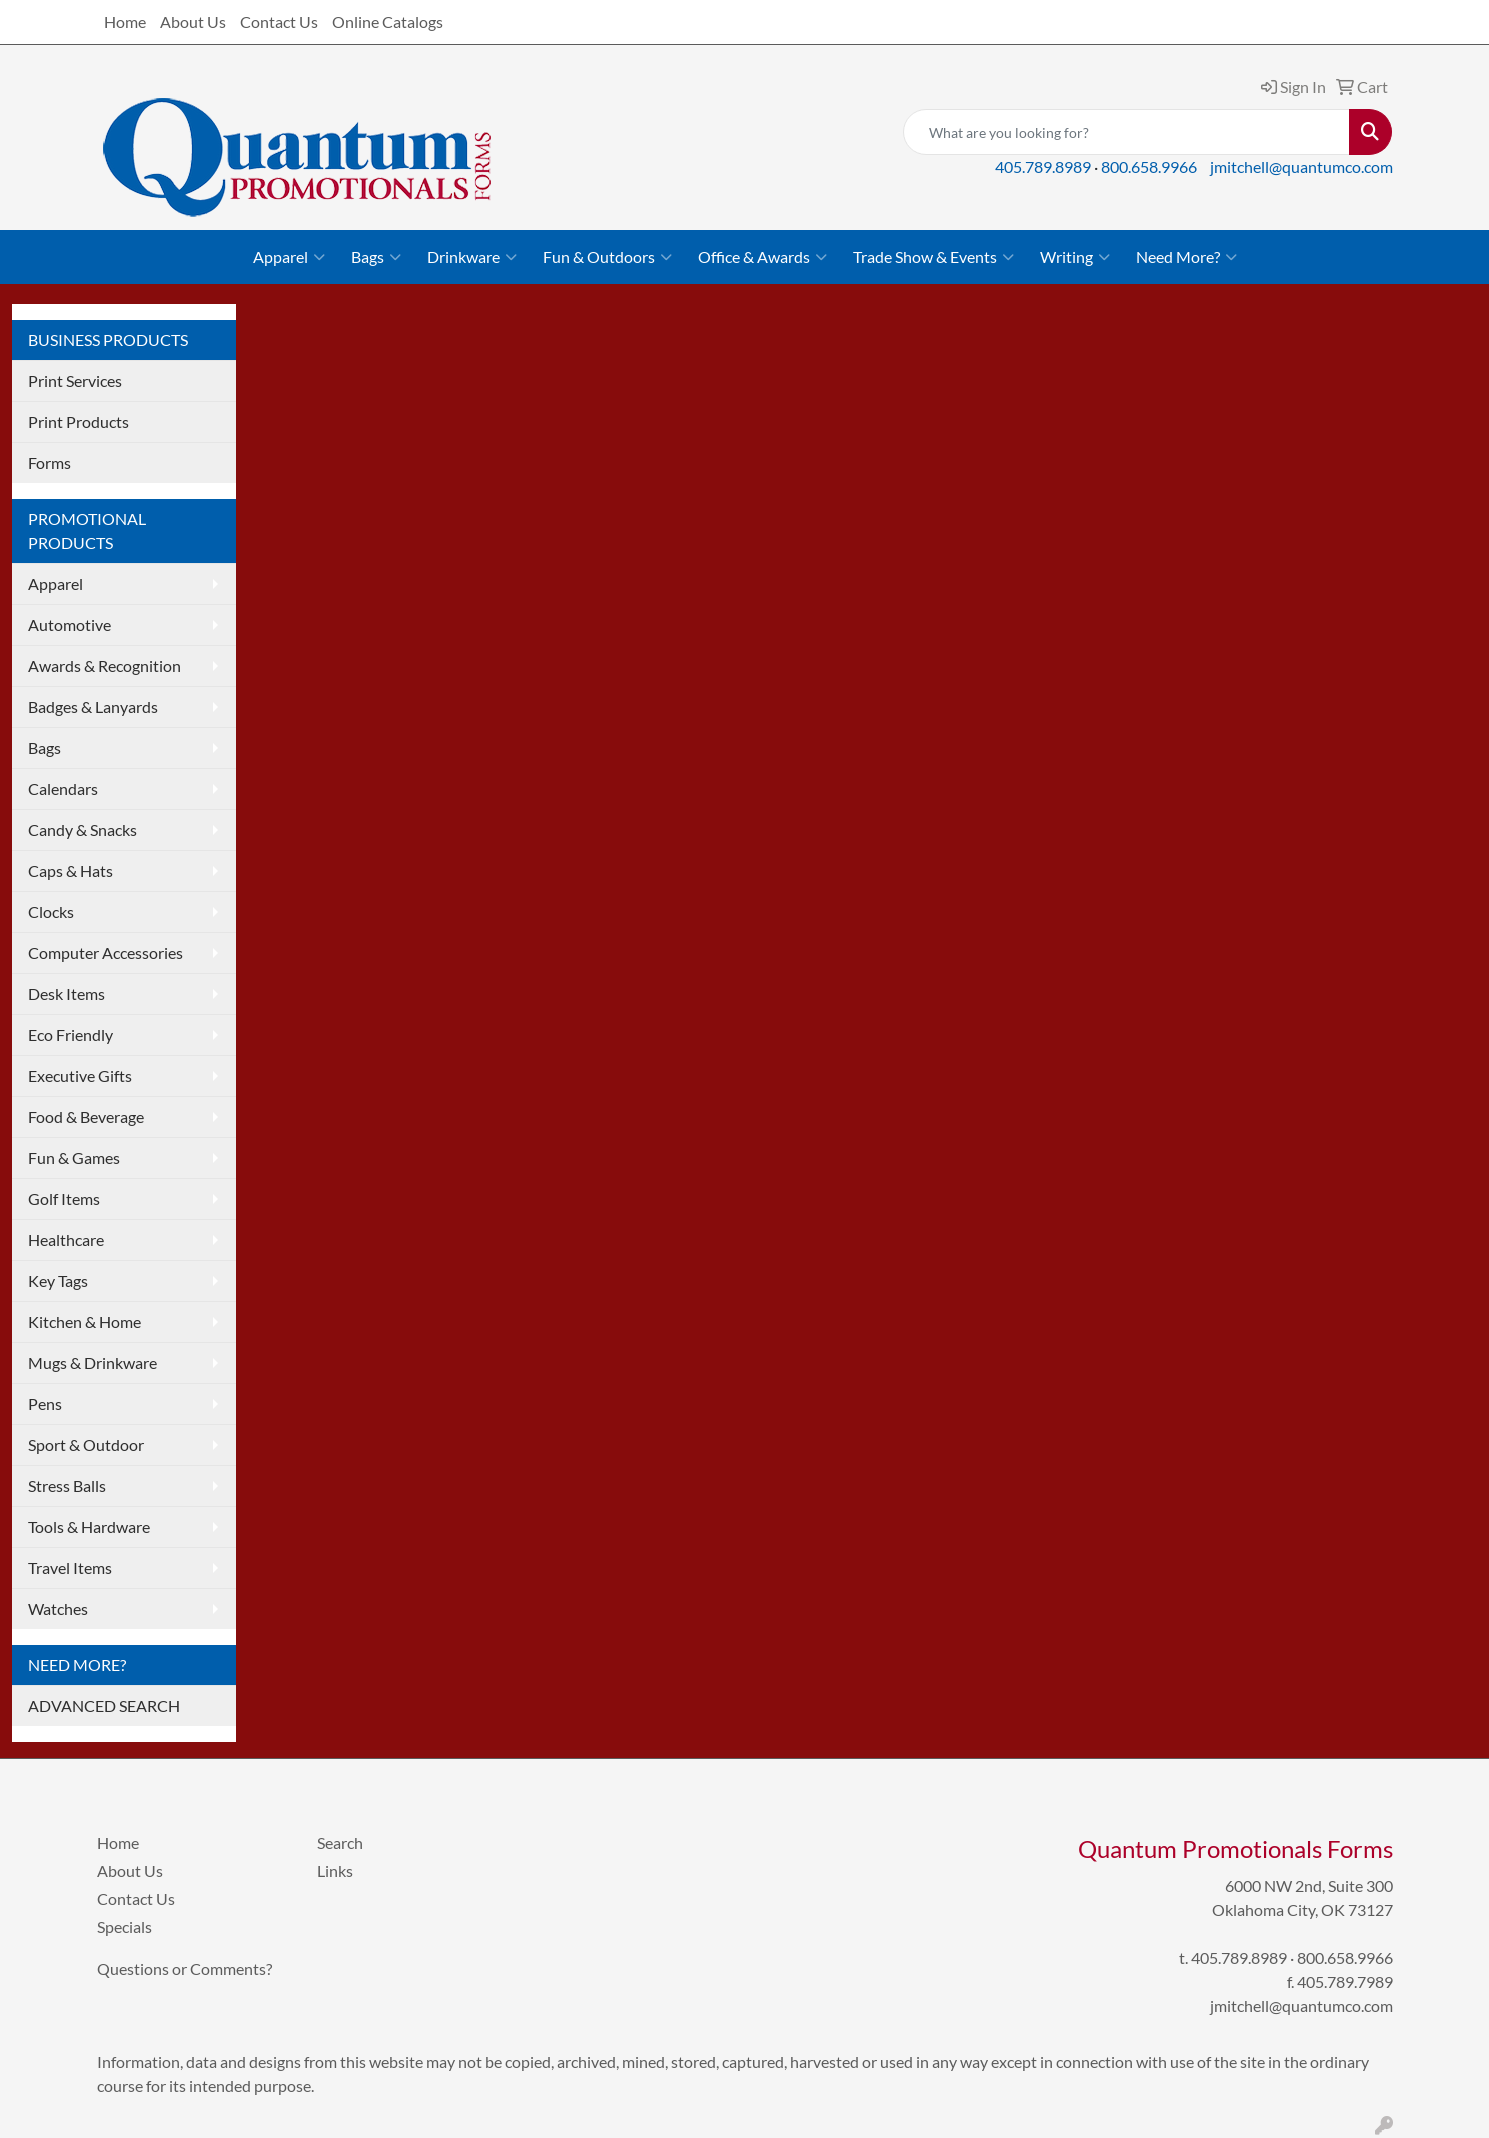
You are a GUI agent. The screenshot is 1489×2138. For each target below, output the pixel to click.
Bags (376, 257)
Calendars (63, 788)
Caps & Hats (70, 870)
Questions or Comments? (184, 1968)
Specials (124, 1926)
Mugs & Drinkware (92, 1362)
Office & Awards (762, 257)
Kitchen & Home (84, 1321)
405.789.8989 (1043, 166)
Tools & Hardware (89, 1526)
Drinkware (472, 257)
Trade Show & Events (933, 257)
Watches (58, 1608)
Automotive (69, 624)
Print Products (78, 421)
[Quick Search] (1126, 132)
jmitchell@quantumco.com (1301, 166)
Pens (45, 1403)
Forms (49, 462)
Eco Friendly (70, 1034)
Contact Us (279, 21)
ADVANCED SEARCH (104, 1705)
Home (125, 21)
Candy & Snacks (82, 829)
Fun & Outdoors (607, 257)
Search (340, 1842)
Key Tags (58, 1280)
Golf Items (64, 1198)
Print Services (75, 380)
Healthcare (66, 1239)
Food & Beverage (86, 1116)
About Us (193, 21)
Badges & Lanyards (93, 706)
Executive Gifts (80, 1075)
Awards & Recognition (104, 665)
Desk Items (66, 993)
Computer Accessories (105, 952)
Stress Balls (67, 1485)
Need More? (1186, 257)
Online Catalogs (387, 21)
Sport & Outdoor (86, 1444)
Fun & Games (74, 1157)
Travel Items (70, 1567)
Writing (1075, 257)
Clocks (51, 911)
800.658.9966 (1149, 166)
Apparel (289, 257)
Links (335, 1870)
